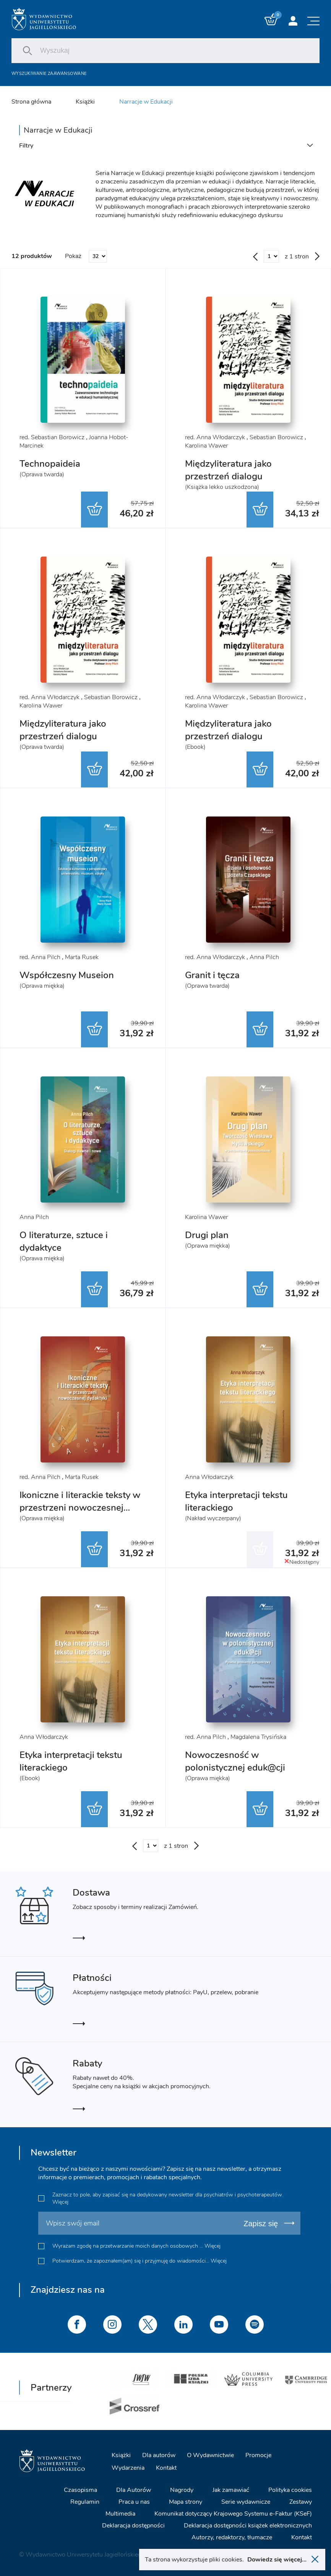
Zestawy (300, 2501)
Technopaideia (49, 464)
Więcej (60, 2201)
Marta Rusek (82, 957)
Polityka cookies (290, 2489)
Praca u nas (134, 2501)
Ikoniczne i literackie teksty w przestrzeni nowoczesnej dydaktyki (79, 1507)
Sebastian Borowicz (276, 437)
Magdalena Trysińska (258, 1737)
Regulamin (84, 2501)
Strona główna (31, 101)
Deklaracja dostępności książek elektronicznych (248, 2525)
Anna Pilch (264, 957)
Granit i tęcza (212, 975)
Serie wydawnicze (245, 2501)
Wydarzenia (128, 2467)
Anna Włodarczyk (209, 1477)
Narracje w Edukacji (146, 101)
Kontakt (166, 2467)
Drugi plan (207, 1235)
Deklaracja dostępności (133, 2525)
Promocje (258, 2454)
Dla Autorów (133, 2489)
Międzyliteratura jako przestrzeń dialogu (228, 470)
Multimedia (120, 2513)
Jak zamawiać (231, 2489)
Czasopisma (80, 2489)
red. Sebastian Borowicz (51, 437)
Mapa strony (185, 2501)
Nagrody (181, 2489)
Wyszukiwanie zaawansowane (48, 73)
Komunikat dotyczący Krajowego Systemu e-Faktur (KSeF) (233, 2513)
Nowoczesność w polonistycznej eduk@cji (235, 1761)
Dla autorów (158, 2454)
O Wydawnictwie (210, 2454)
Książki (85, 101)
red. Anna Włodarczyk (215, 437)
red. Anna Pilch (39, 957)
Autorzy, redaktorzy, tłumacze (231, 2536)
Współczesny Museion (66, 975)
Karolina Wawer (206, 446)
